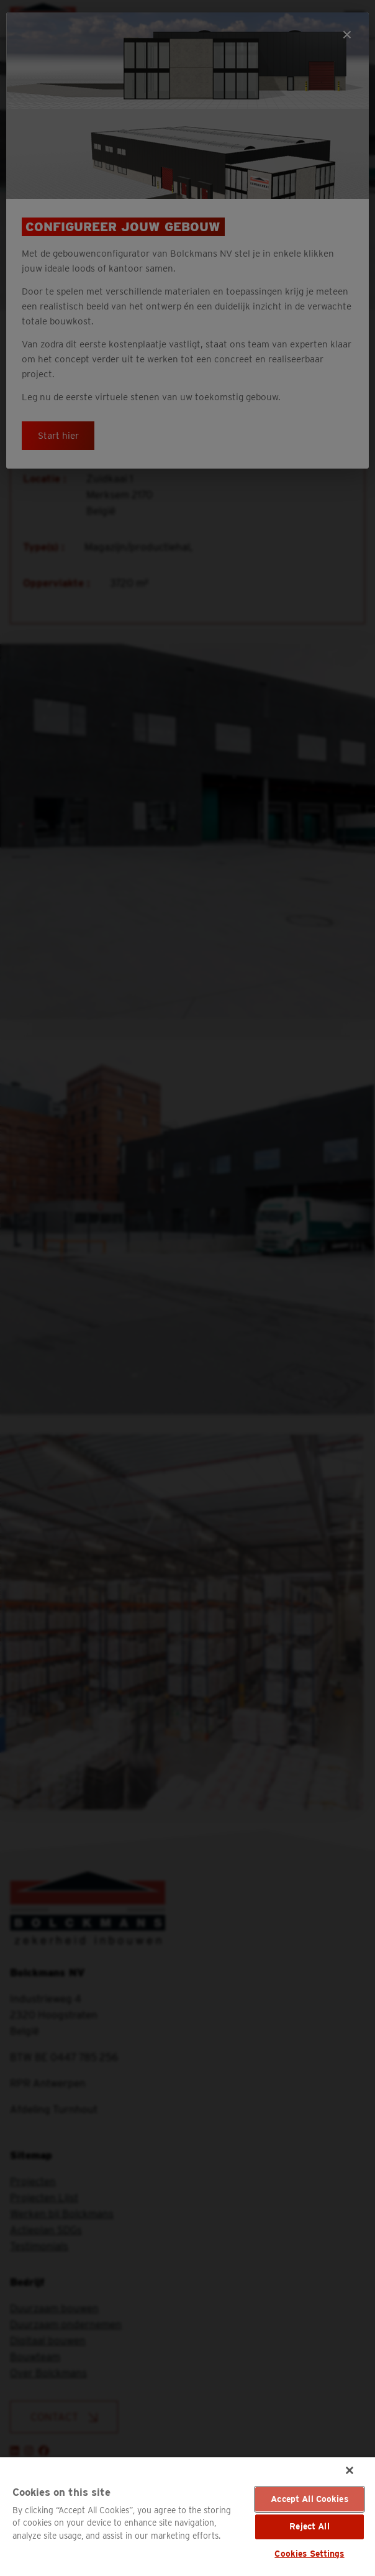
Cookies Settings (309, 2554)
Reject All (309, 2526)
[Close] (349, 2470)
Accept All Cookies (309, 2499)
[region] (187, 2516)
